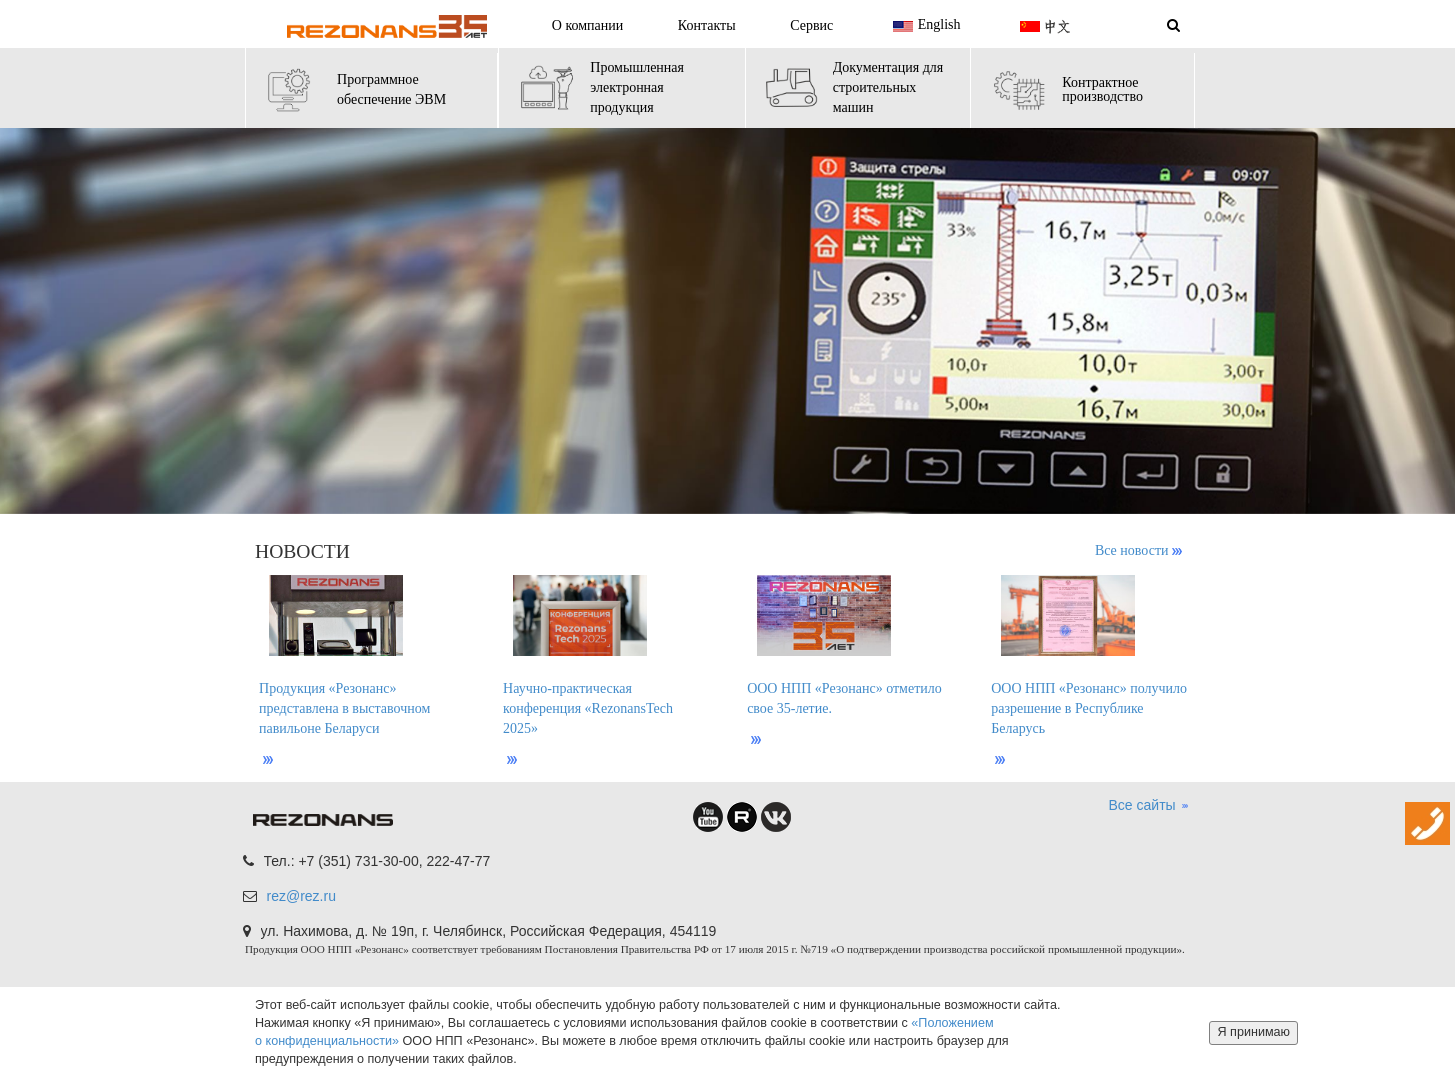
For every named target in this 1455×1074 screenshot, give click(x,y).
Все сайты (1149, 806)
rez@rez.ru (301, 896)
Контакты (707, 25)
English (924, 26)
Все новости (1138, 550)
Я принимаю (1253, 1032)
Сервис (811, 25)
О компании (587, 25)
